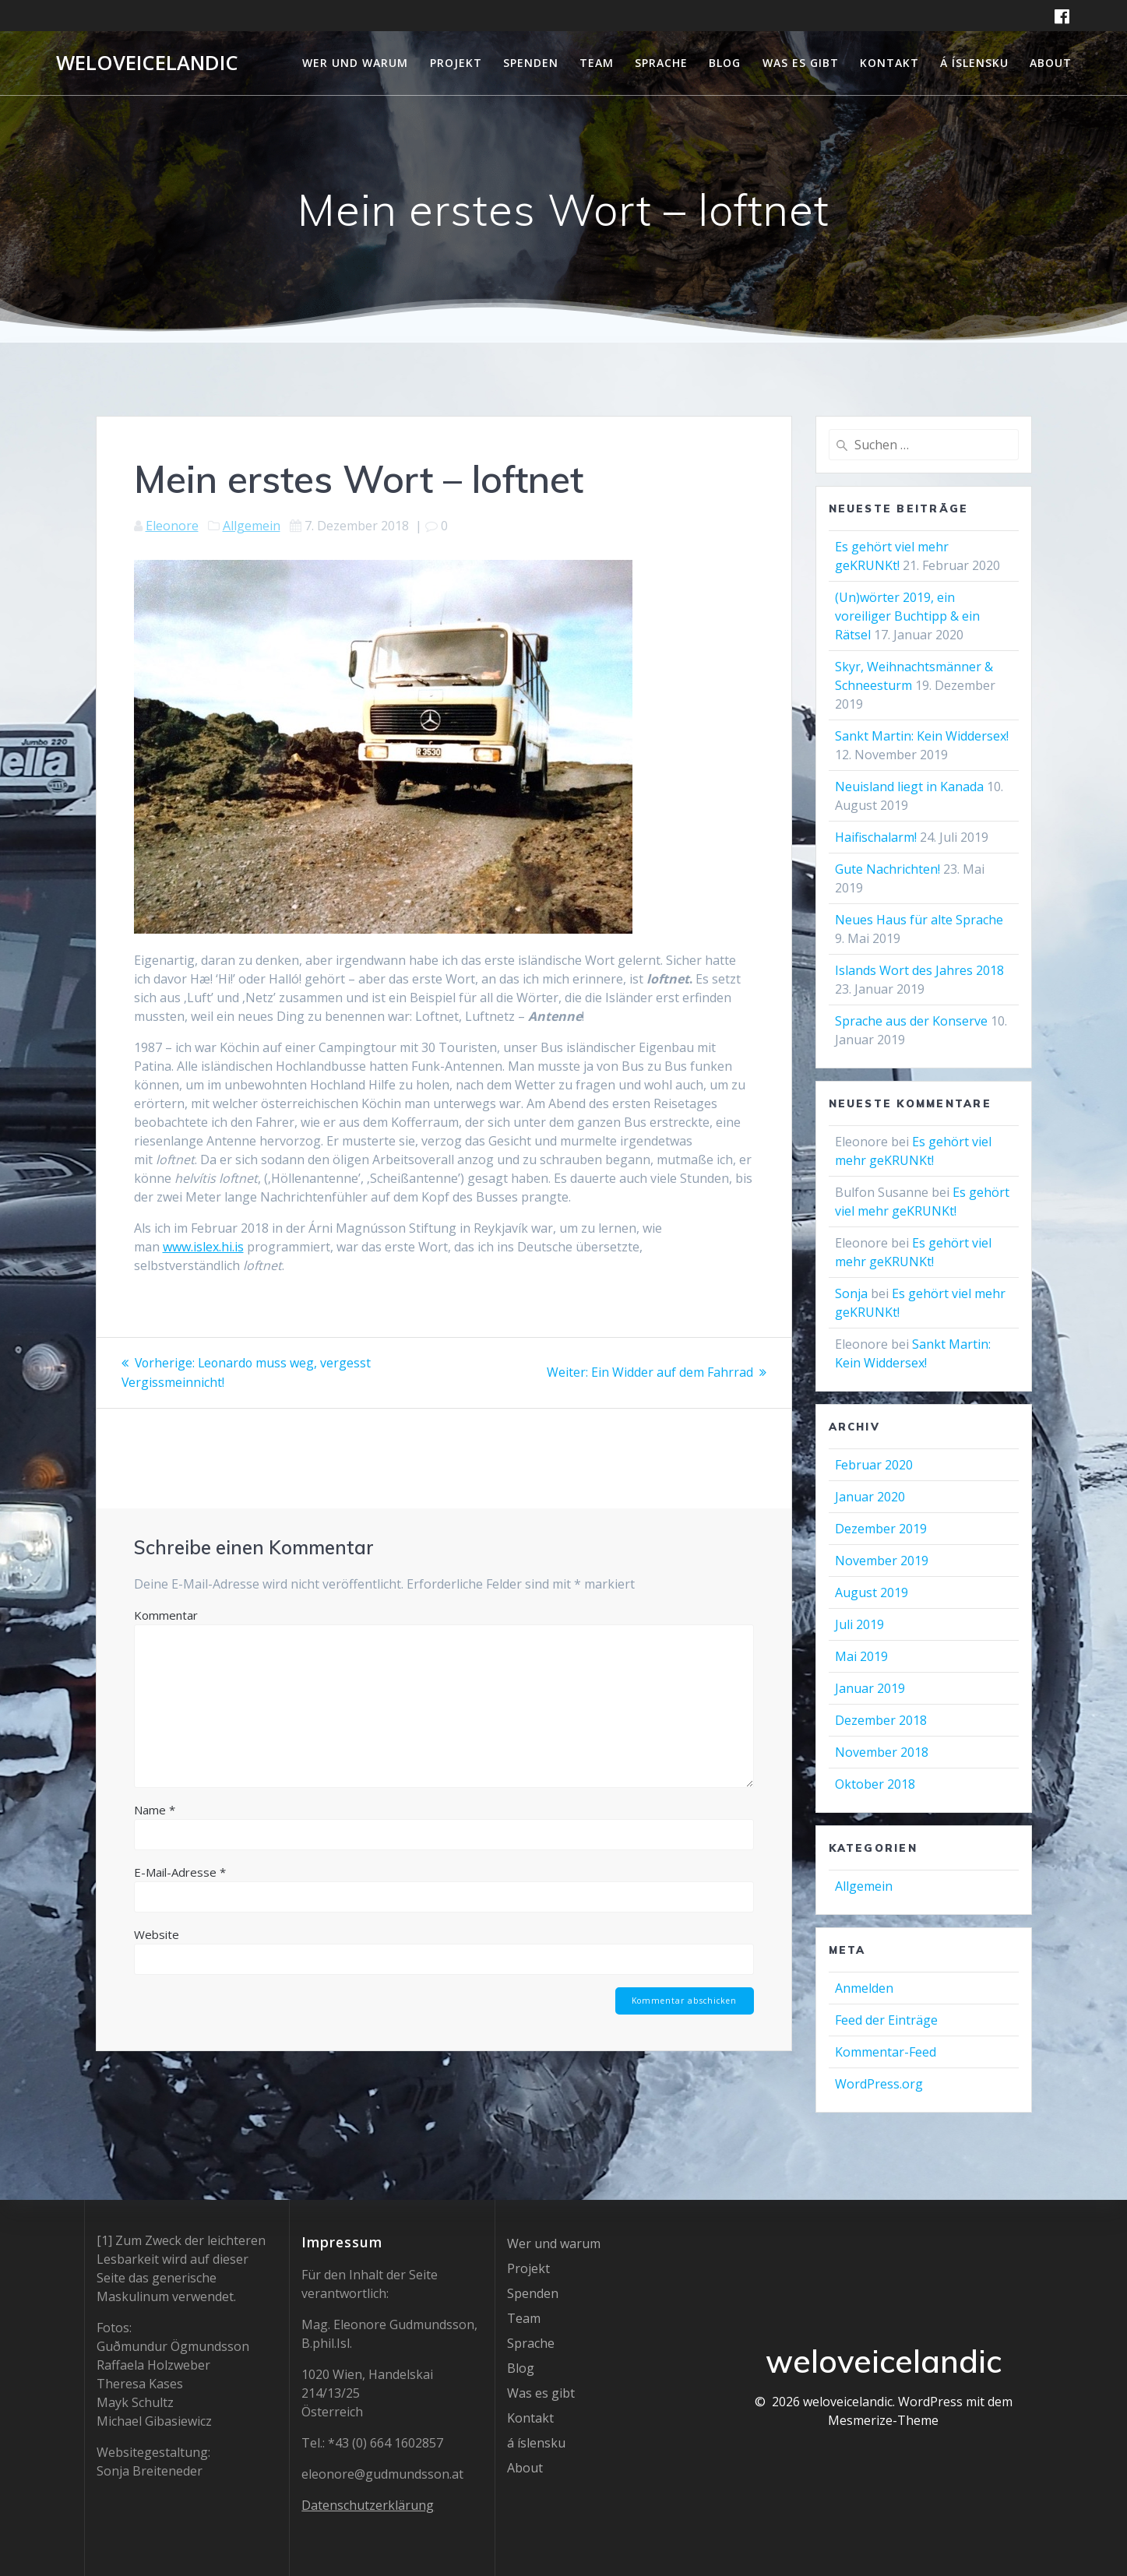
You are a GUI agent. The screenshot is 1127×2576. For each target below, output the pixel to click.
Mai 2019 (861, 1656)
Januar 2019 (870, 1688)
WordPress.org (879, 2083)
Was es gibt (800, 62)
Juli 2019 (859, 1624)
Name (154, 1808)
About (1051, 62)
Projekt (456, 62)
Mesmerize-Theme (883, 2420)
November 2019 (881, 1560)
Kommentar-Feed (885, 2051)
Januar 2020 (870, 1496)
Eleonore (172, 525)
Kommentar (166, 1613)
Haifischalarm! (876, 837)
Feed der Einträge (886, 2020)
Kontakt (889, 62)
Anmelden (864, 1988)
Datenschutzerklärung (367, 2505)
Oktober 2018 (875, 1784)
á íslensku (974, 62)
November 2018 (881, 1752)
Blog (725, 62)
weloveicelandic (147, 63)
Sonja (851, 1293)
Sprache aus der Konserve (911, 1020)
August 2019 (871, 1592)
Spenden (530, 62)
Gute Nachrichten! (887, 869)
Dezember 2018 (881, 1720)
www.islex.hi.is (203, 1246)
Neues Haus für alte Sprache (919, 919)
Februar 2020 (874, 1464)
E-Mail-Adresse (180, 1870)
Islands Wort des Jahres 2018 (919, 970)
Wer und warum (355, 62)
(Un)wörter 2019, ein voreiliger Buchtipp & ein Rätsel (907, 616)
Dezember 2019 (881, 1528)
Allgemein (251, 525)
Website (156, 1933)
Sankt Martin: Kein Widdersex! (922, 735)
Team (596, 62)
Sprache (661, 62)
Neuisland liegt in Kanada (909, 786)
